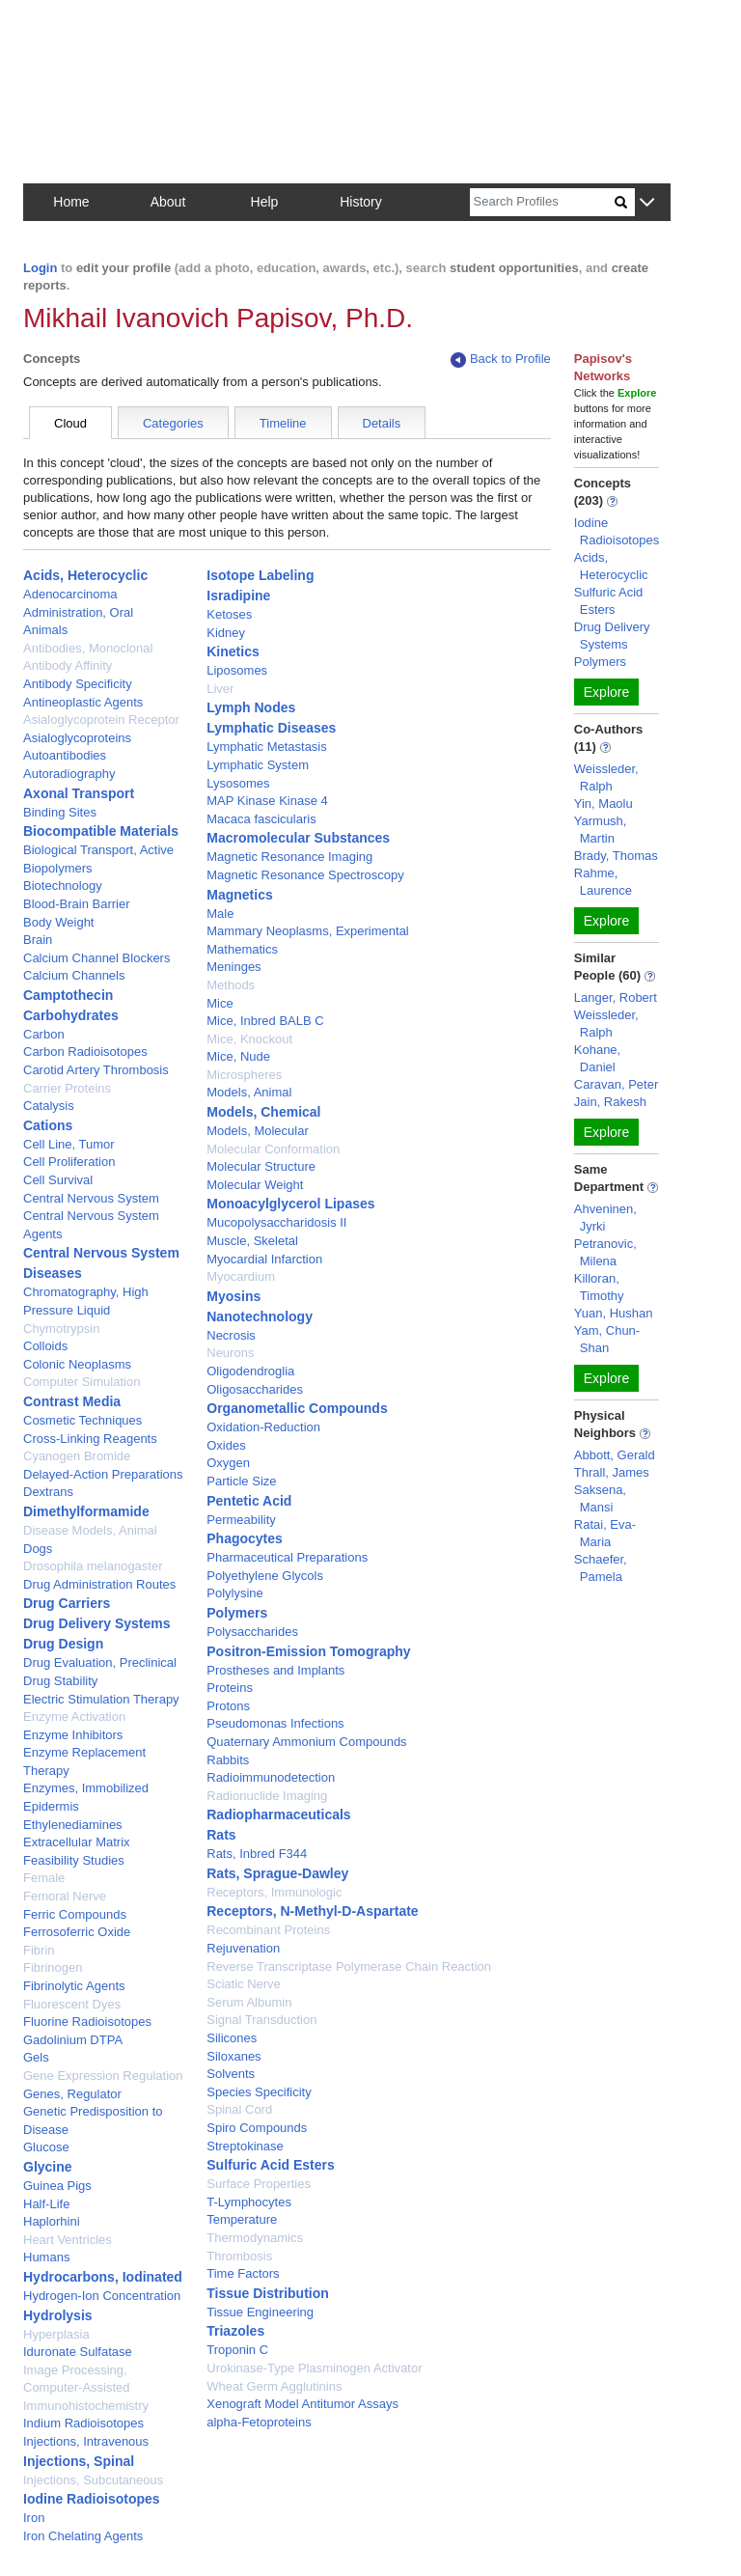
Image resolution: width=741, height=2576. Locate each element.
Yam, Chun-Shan (607, 1339)
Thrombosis (239, 2256)
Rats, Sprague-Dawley (277, 1873)
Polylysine (234, 1593)
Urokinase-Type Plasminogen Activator (314, 2368)
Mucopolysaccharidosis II (276, 1222)
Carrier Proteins (67, 1088)
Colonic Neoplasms (77, 1364)
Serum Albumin (248, 2002)
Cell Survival (58, 1180)
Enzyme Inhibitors (73, 1735)
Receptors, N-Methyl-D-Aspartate (312, 1911)
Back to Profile (501, 359)
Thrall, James (611, 1472)
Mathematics (242, 949)
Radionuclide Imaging (266, 1795)
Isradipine (238, 595)
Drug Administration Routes (99, 1584)
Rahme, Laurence (603, 882)
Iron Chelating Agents (83, 2536)
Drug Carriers (66, 1603)
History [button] (361, 201)
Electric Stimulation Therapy (101, 1699)
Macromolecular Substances (298, 837)
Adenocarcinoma (70, 594)
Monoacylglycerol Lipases (290, 1203)
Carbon (44, 1034)
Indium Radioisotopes (83, 2423)
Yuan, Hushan (613, 1313)
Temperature (241, 2219)
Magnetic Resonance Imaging (289, 856)
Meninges (233, 966)
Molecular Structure (261, 1166)
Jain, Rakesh (610, 1101)
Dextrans (48, 1491)
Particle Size (241, 1481)
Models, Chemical (263, 1112)
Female (44, 1877)
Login (40, 268)
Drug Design (63, 1643)
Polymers (236, 1612)
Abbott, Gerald (614, 1455)
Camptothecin (68, 995)
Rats (220, 1834)
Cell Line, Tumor (69, 1144)
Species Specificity (258, 2092)
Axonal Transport (78, 793)
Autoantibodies (64, 755)
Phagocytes (244, 1538)
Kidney (225, 632)
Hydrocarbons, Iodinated (102, 2277)
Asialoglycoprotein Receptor (101, 719)
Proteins (229, 1687)
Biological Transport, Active (98, 850)
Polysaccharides (252, 1631)
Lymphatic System (257, 765)
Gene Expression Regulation (103, 2075)
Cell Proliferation (69, 1161)
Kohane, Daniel (597, 1058)
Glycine (47, 2166)
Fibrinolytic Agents (74, 1986)
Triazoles (235, 2331)
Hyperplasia (56, 2334)
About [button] (168, 201)
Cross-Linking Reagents (90, 1438)
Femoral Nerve (64, 1896)
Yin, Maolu (603, 803)
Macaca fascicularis (261, 819)
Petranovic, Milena (605, 1252)
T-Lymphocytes (248, 2202)
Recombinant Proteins (268, 1930)
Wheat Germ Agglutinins (274, 2386)
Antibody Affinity (67, 665)
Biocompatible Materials (100, 831)
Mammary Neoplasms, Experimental (307, 931)
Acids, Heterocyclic (85, 575)
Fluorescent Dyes (72, 2004)
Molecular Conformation (273, 1149)
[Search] (542, 202)
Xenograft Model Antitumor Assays (302, 2403)
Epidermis (51, 1806)
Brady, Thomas (616, 855)
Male (219, 913)
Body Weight (58, 922)
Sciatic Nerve (243, 1984)
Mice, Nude (238, 1056)
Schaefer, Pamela (600, 1568)
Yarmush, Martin (600, 829)
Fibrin (39, 1950)
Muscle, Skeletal (252, 1240)
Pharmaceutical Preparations (287, 1557)
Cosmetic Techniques (82, 1420)
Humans (46, 2257)
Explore (606, 692)
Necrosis (231, 1335)
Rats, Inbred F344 (256, 1853)
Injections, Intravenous (86, 2441)
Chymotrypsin (61, 1328)
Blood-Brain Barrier (76, 904)
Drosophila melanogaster (93, 1566)
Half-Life (46, 2204)
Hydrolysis (58, 2315)
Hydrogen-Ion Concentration (101, 2295)
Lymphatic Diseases (271, 727)
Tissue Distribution (267, 2293)
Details (382, 423)
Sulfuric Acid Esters (270, 2165)
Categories (173, 423)
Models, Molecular (257, 1130)
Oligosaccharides (254, 1389)
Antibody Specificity (77, 684)
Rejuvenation (243, 1948)
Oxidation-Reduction (263, 1427)
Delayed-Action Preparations (102, 1474)
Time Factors (242, 2273)
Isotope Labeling (260, 575)
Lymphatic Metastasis (266, 746)
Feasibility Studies (73, 1860)
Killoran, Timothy (599, 1287)
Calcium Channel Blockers (96, 958)
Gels (36, 2057)
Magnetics (239, 894)
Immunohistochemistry (86, 2405)
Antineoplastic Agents (83, 702)
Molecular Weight (254, 1184)
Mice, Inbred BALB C (264, 1020)
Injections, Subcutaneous (93, 2480)
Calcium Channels (74, 975)
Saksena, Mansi (600, 1498)
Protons (228, 1706)
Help (265, 201)
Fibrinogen (52, 1967)
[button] (647, 203)
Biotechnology (62, 885)
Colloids (45, 1346)
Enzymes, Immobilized (86, 1788)
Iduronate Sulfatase (77, 2351)
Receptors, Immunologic (274, 1892)
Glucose (46, 2147)
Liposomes (236, 670)
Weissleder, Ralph (606, 777)
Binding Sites (59, 812)
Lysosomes (237, 783)
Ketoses (229, 614)
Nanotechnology (259, 1316)
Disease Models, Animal (90, 1530)
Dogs (37, 1548)
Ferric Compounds (74, 1914)
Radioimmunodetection (270, 1777)
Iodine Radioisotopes (91, 2499)
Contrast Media (72, 1401)
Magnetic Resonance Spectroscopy (305, 875)
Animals (45, 630)
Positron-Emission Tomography (308, 1651)
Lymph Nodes (250, 707)
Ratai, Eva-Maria (605, 1533)
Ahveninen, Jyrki (605, 1217)
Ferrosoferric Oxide (76, 1932)
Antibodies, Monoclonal (87, 648)
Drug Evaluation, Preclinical (100, 1662)
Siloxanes (233, 2056)
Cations (47, 1125)
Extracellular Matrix (76, 1842)
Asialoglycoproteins (77, 738)
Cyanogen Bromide (76, 1456)
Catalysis (48, 1105)
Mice (219, 1003)
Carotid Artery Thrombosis (96, 1070)
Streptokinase (245, 2146)
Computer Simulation (81, 1381)
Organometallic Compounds (296, 1408)
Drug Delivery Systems (97, 1623)
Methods (230, 985)
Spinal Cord (239, 2109)
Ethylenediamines (73, 1824)
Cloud (70, 423)
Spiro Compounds (256, 2127)
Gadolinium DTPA (73, 2040)
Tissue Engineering (260, 2312)
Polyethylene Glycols (264, 1575)
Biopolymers (58, 868)
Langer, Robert (615, 997)
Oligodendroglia (250, 1371)
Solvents (230, 2073)
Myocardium (240, 1276)
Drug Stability (60, 1681)
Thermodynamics (254, 2237)
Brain (37, 939)
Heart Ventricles (67, 2239)
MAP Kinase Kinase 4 (267, 800)
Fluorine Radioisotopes (87, 2021)
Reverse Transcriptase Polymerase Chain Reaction (348, 1966)
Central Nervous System (91, 1198)
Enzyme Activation (74, 1716)
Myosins (233, 1296)
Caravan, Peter (616, 1084)
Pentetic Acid (248, 1501)
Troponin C (237, 2349)
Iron (33, 2517)
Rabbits (227, 1760)
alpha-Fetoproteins (258, 2422)
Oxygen (228, 1462)
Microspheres (244, 1074)
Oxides (225, 1445)
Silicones (231, 2038)
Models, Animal (248, 1092)
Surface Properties (258, 2183)
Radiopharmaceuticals (278, 1814)
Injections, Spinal (78, 2461)
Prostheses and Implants (275, 1670)
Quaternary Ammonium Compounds (306, 1741)
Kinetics (232, 651)
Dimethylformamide (86, 1511)
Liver (219, 688)
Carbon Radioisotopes (85, 1051)
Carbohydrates (71, 1015)
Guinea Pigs (57, 2185)
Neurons (230, 1352)
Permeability (241, 1519)
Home (71, 201)
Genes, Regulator (72, 2094)
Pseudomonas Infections (274, 1723)
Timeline (283, 423)
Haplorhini (51, 2221)
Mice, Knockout (249, 1039)
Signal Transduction (261, 2019)
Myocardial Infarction (264, 1259)
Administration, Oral (78, 612)
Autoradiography (69, 773)
